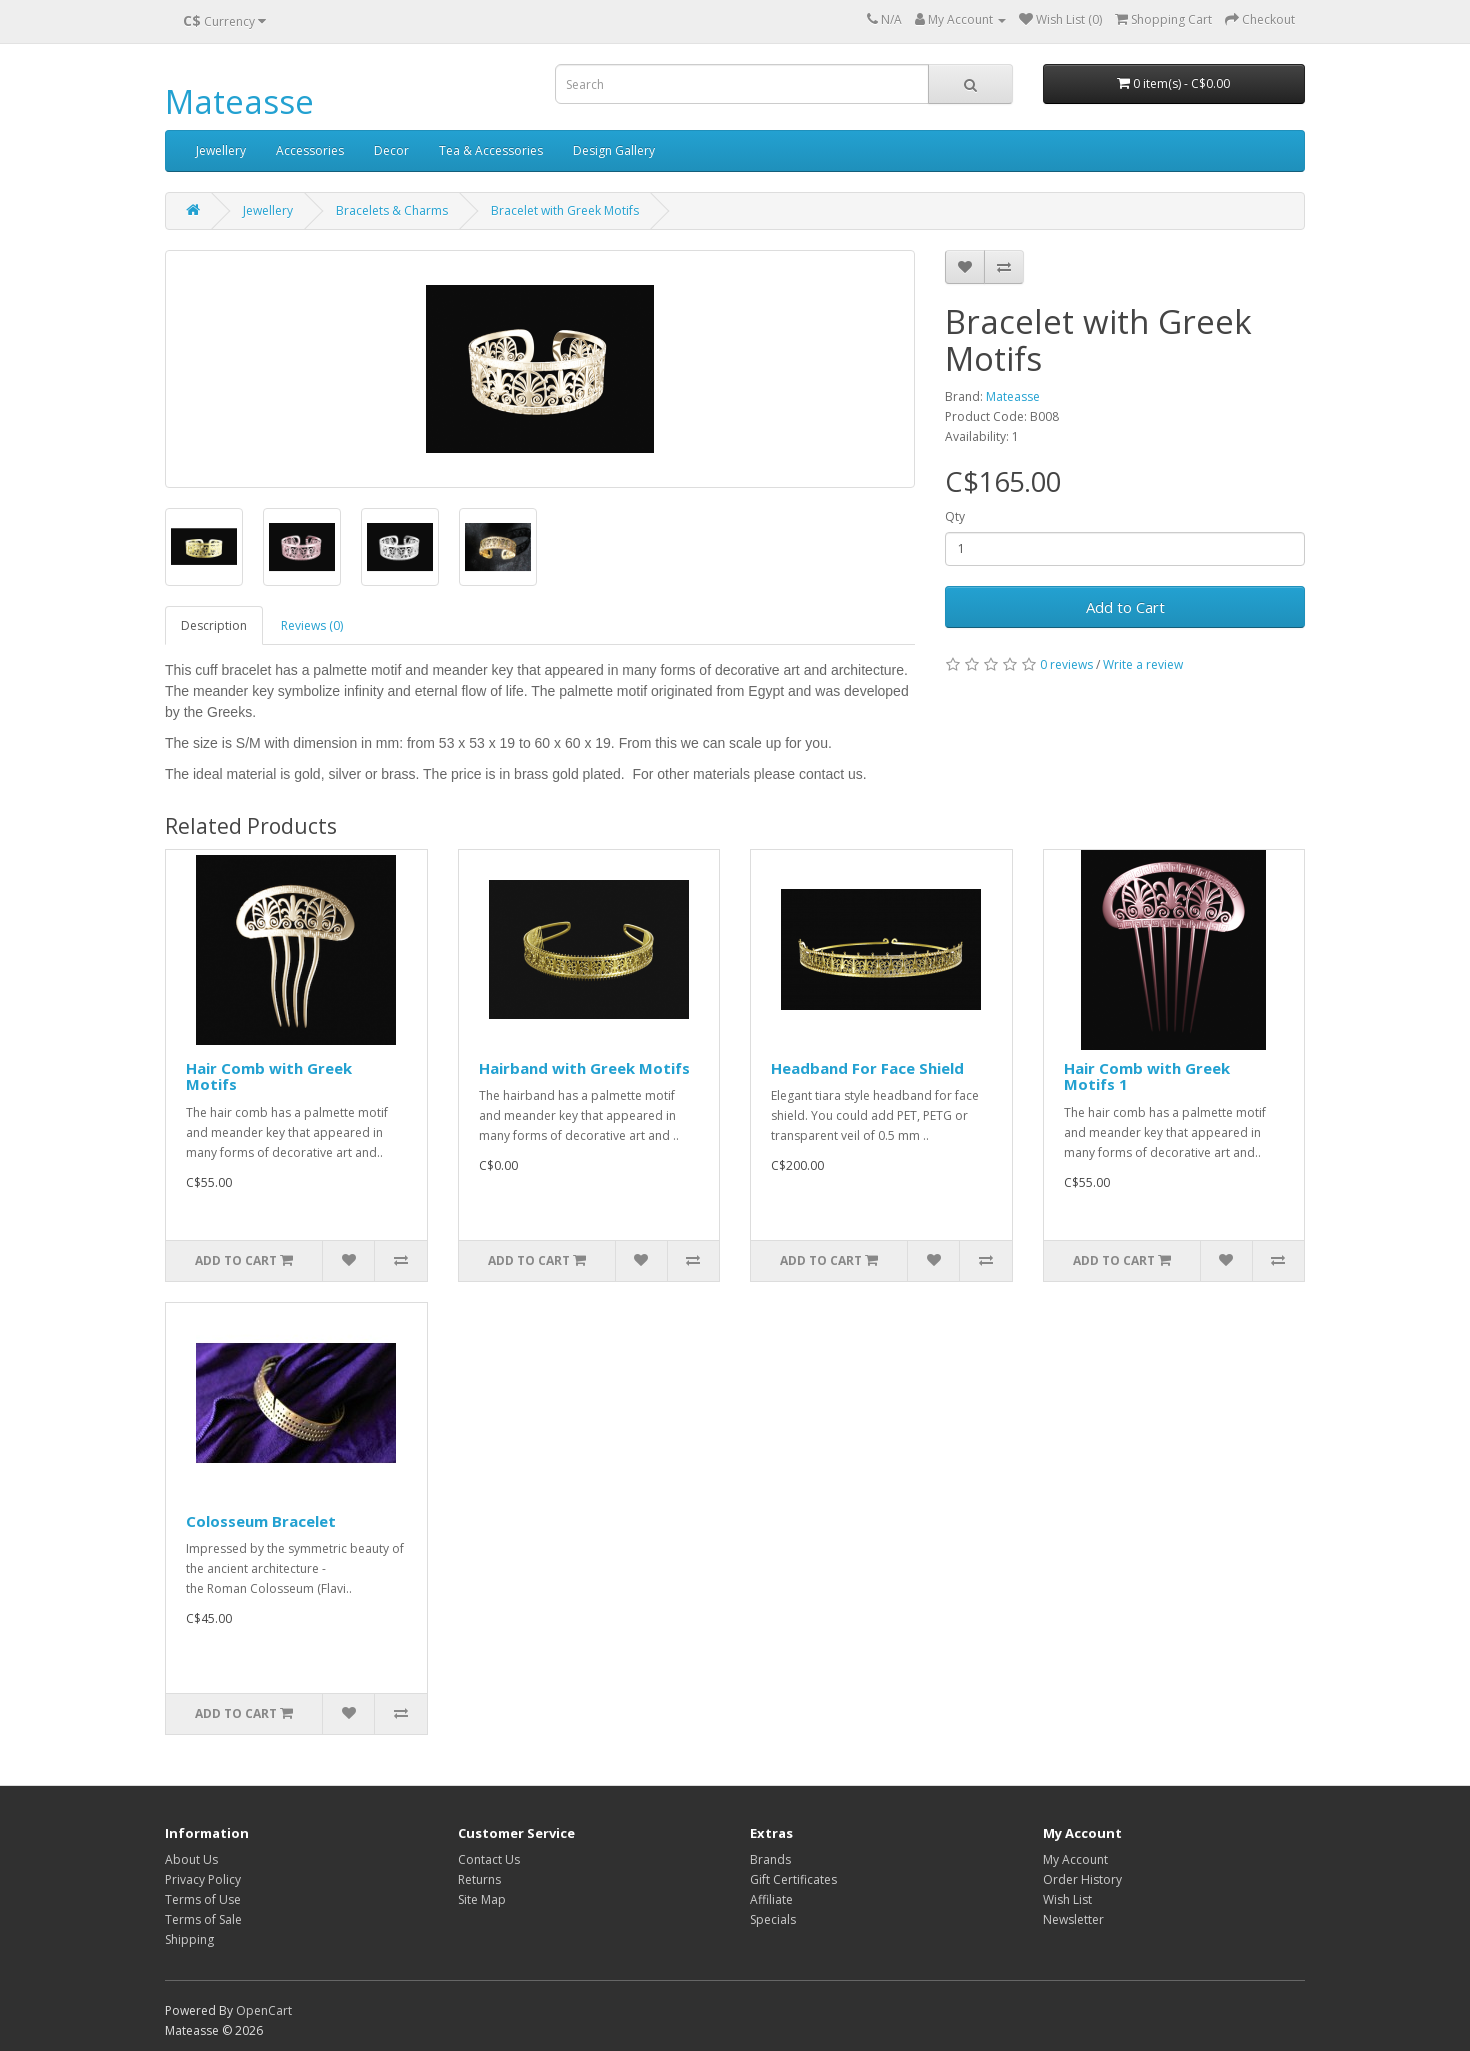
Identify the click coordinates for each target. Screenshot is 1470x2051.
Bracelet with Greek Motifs (565, 210)
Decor (391, 150)
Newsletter (1073, 1919)
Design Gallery (614, 150)
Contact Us (489, 1859)
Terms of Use (203, 1899)
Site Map (482, 1899)
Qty (955, 516)
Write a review (1143, 664)
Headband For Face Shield (867, 1068)
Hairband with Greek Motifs (584, 1068)
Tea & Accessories (491, 150)
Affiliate (771, 1899)
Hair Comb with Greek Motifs (269, 1076)
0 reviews (1066, 664)
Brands (770, 1859)
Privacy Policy (203, 1879)
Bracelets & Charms (392, 210)
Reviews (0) (312, 625)
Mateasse (239, 101)
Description (214, 625)
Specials (773, 1919)
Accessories (310, 150)
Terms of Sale (203, 1919)
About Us (191, 1859)
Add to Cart (1125, 607)
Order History (1082, 1879)
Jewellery (221, 150)
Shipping (189, 1939)
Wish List (1067, 1899)
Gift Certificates (793, 1879)
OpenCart (264, 2010)
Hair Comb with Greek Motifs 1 (1147, 1076)
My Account (1075, 1859)
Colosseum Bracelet (261, 1521)
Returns (479, 1879)
